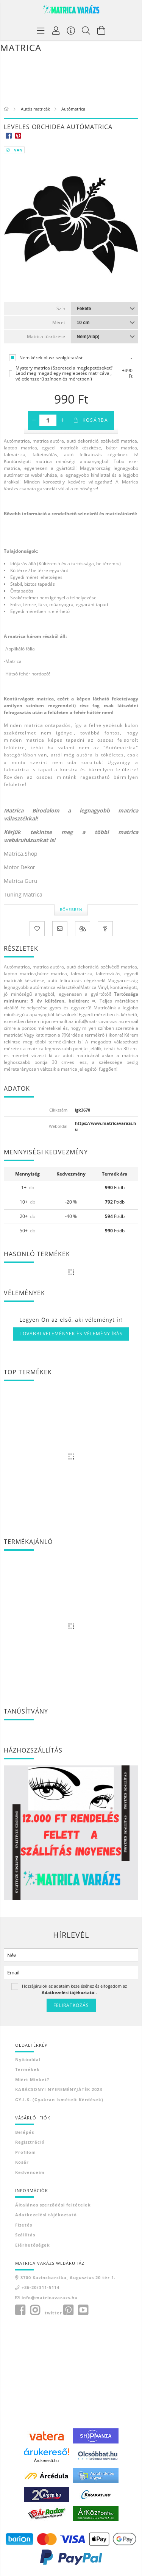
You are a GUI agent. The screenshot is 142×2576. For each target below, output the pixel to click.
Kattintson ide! (20, 526)
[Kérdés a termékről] (105, 928)
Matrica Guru (20, 880)
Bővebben (71, 909)
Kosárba (95, 420)
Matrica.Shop (20, 853)
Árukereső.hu (46, 2460)
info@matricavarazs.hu (50, 2297)
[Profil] (56, 30)
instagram (35, 2310)
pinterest (68, 2310)
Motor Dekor (19, 867)
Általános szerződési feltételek (53, 2205)
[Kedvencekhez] (37, 928)
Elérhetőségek (32, 2245)
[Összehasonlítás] (82, 928)
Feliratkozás (71, 2005)
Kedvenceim (30, 2172)
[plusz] (62, 420)
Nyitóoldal (28, 2059)
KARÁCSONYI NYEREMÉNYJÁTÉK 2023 (58, 2089)
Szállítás (25, 2235)
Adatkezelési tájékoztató (46, 2214)
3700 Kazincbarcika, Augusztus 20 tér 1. (67, 2277)
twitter (53, 2313)
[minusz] (33, 420)
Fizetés (23, 2225)
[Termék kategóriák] (40, 30)
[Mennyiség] (47, 420)
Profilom (25, 2152)
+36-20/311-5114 (40, 2287)
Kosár (22, 2162)
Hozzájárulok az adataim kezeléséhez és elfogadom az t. (74, 1989)
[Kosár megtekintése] (101, 30)
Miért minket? (32, 2079)
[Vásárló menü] (71, 30)
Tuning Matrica (23, 894)
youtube (83, 2310)
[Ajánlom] (59, 928)
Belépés (24, 2132)
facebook (20, 2310)
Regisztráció (30, 2142)
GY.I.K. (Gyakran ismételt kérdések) (59, 2099)
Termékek (27, 2069)
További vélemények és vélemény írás (71, 1333)
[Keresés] (86, 30)
